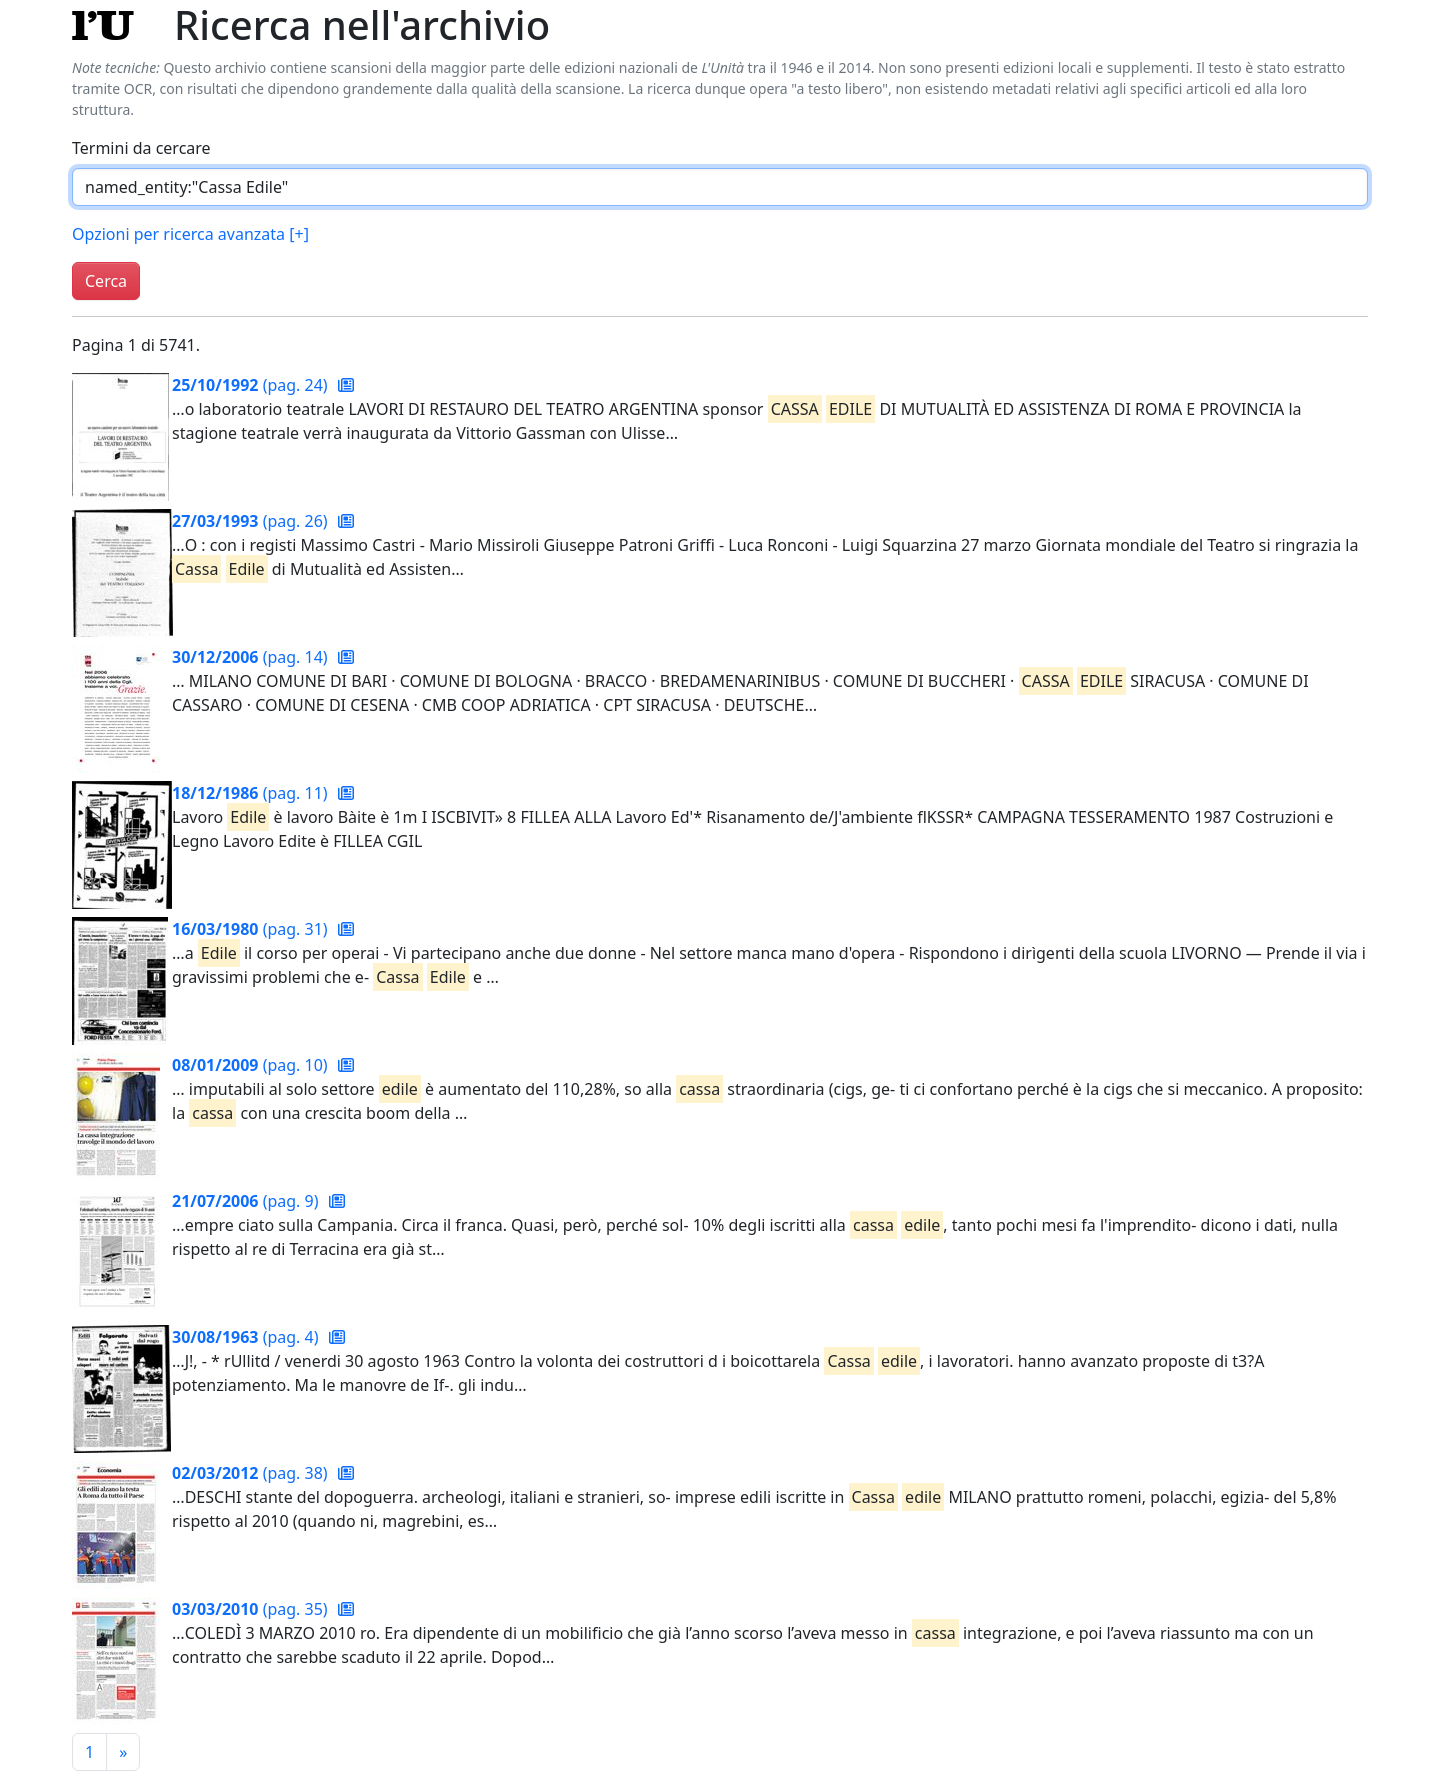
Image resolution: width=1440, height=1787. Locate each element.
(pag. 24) (252, 385)
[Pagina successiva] (123, 1752)
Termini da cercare (141, 148)
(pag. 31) (252, 929)
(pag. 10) (252, 1065)
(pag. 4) (247, 1337)
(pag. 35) (252, 1609)
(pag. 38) (252, 1473)
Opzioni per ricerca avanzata (190, 234)
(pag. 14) (252, 657)
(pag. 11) (252, 793)
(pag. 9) (247, 1201)
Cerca (106, 281)
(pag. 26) (252, 521)
